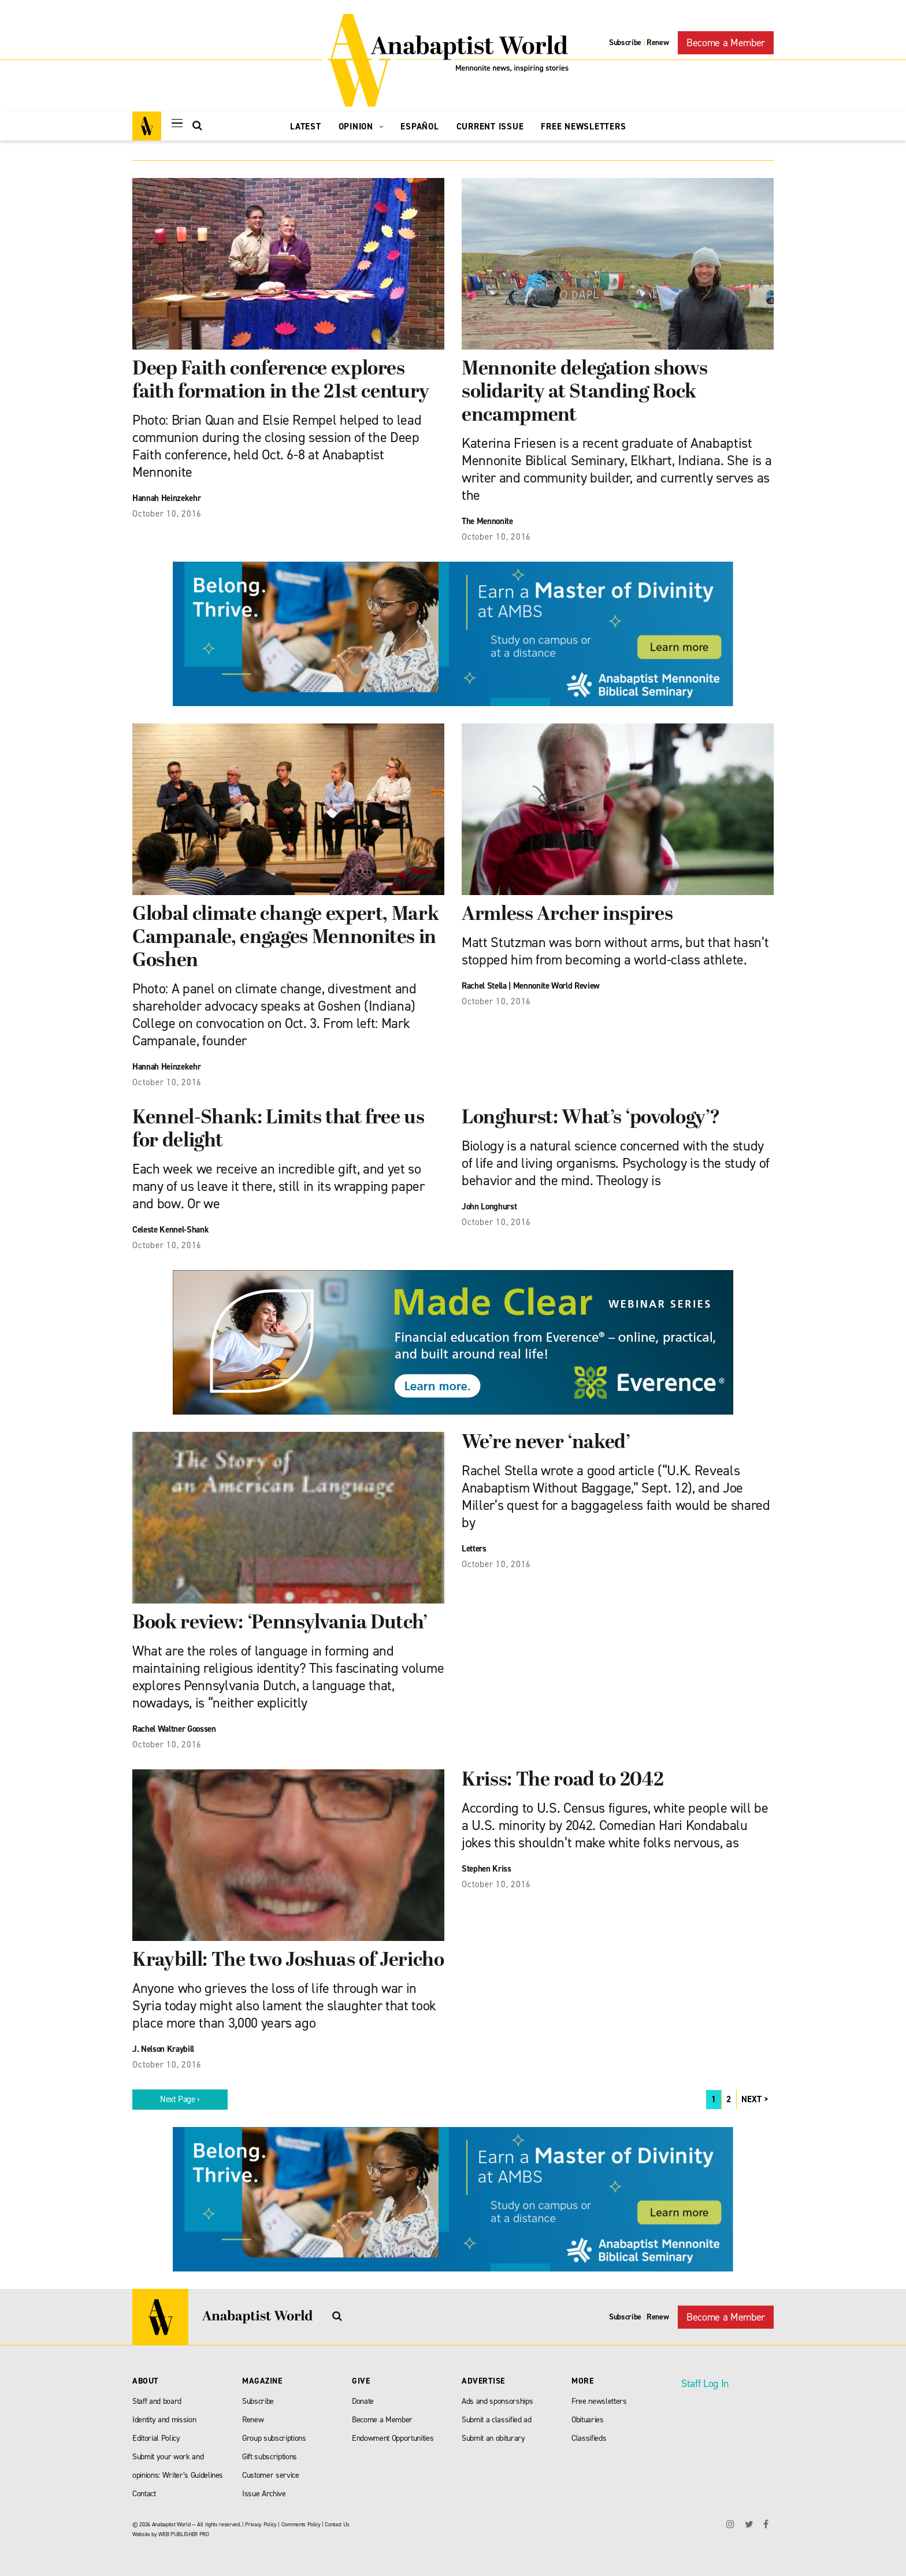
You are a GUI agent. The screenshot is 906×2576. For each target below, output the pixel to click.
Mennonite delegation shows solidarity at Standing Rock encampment (584, 392)
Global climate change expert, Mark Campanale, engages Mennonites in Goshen (285, 938)
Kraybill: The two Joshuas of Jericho (288, 1961)
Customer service (270, 2475)
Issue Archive (264, 2493)
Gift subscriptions (269, 2456)
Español (419, 126)
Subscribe (625, 42)
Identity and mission (164, 2419)
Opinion (361, 126)
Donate (363, 2401)
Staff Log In (705, 2384)
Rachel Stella (484, 986)
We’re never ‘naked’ (546, 1443)
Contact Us (337, 2524)
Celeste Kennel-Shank (170, 1229)
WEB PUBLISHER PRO (183, 2534)
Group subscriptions (274, 2438)
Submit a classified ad (497, 2419)
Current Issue (490, 126)
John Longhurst (489, 1206)
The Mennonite (487, 521)
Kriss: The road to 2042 (562, 1780)
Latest (305, 126)
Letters (474, 1548)
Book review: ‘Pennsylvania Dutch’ (280, 1623)
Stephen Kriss (486, 1869)
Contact (144, 2493)
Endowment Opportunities (392, 2438)
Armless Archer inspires (567, 915)
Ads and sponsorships (497, 2401)
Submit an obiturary (493, 2438)
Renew (658, 42)
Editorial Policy (156, 2438)
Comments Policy (301, 2524)
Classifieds (588, 2438)
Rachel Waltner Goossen (174, 1729)
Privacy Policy (260, 2524)
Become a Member (725, 43)
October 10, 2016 (167, 513)
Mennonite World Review (556, 986)
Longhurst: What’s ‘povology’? (591, 1118)
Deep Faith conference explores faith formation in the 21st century (280, 381)
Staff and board (156, 2401)
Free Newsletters (583, 126)
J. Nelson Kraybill (163, 2049)
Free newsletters (599, 2401)
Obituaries (587, 2419)
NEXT (751, 2099)
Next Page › (180, 2099)
